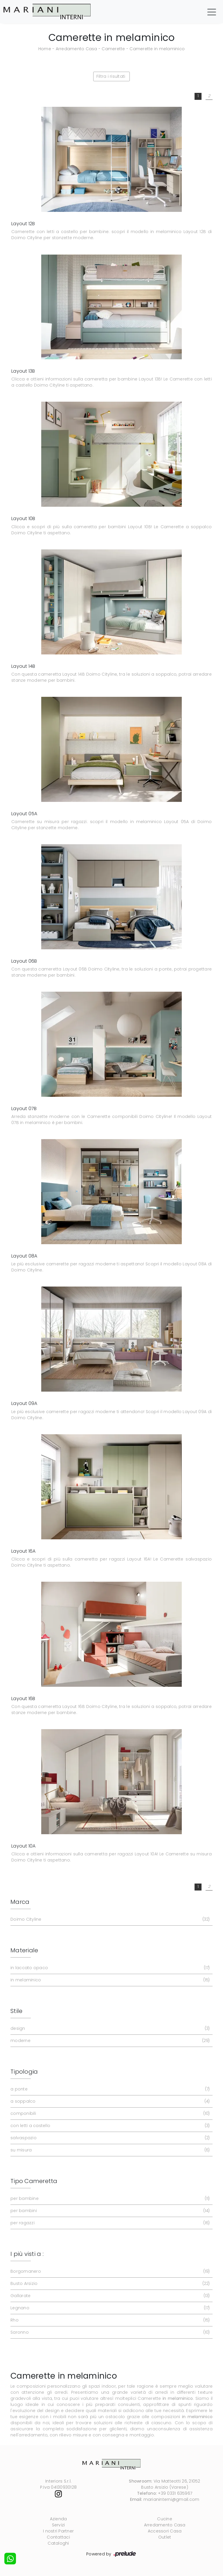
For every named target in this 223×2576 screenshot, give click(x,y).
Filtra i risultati (110, 76)
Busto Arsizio (109, 2284)
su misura (109, 2150)
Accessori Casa (165, 2531)
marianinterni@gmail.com (171, 2499)
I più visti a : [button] (27, 2254)
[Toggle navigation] (212, 12)
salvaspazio (109, 2138)
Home (44, 49)
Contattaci (58, 2537)
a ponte (109, 2089)
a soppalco (109, 2101)
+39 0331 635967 (175, 2493)
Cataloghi (58, 2543)
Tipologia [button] (24, 2072)
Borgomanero (109, 2271)
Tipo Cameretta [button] (33, 2181)
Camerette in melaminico (157, 49)
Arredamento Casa (76, 49)
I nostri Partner (58, 2531)
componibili (109, 2113)
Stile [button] (16, 2011)
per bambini (109, 2211)
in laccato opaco (109, 1968)
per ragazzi (109, 2223)
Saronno (109, 2332)
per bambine (109, 2199)
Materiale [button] (24, 1950)
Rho (109, 2320)
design (109, 2028)
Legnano (109, 2308)
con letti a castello (109, 2126)
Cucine (164, 2519)
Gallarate (109, 2296)
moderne (109, 2041)
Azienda (58, 2519)
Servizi (58, 2525)
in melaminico (109, 1980)
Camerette (113, 49)
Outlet (164, 2537)
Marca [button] (19, 1902)
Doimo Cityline (109, 1919)
